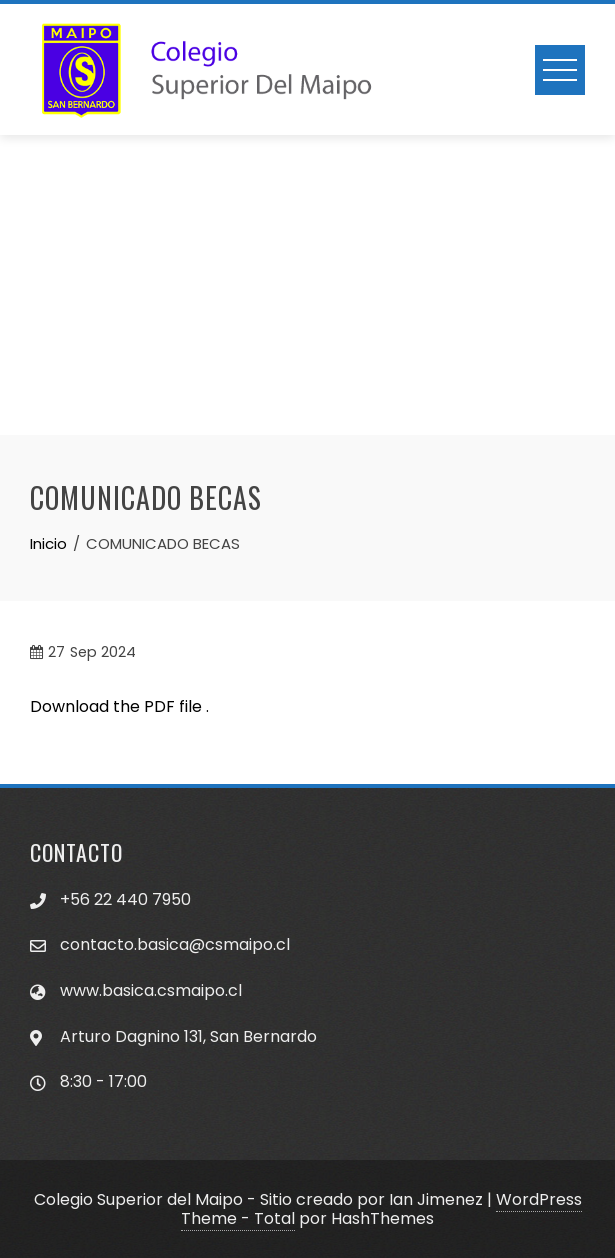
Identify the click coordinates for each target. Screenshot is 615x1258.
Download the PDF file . (119, 706)
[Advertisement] (307, 285)
